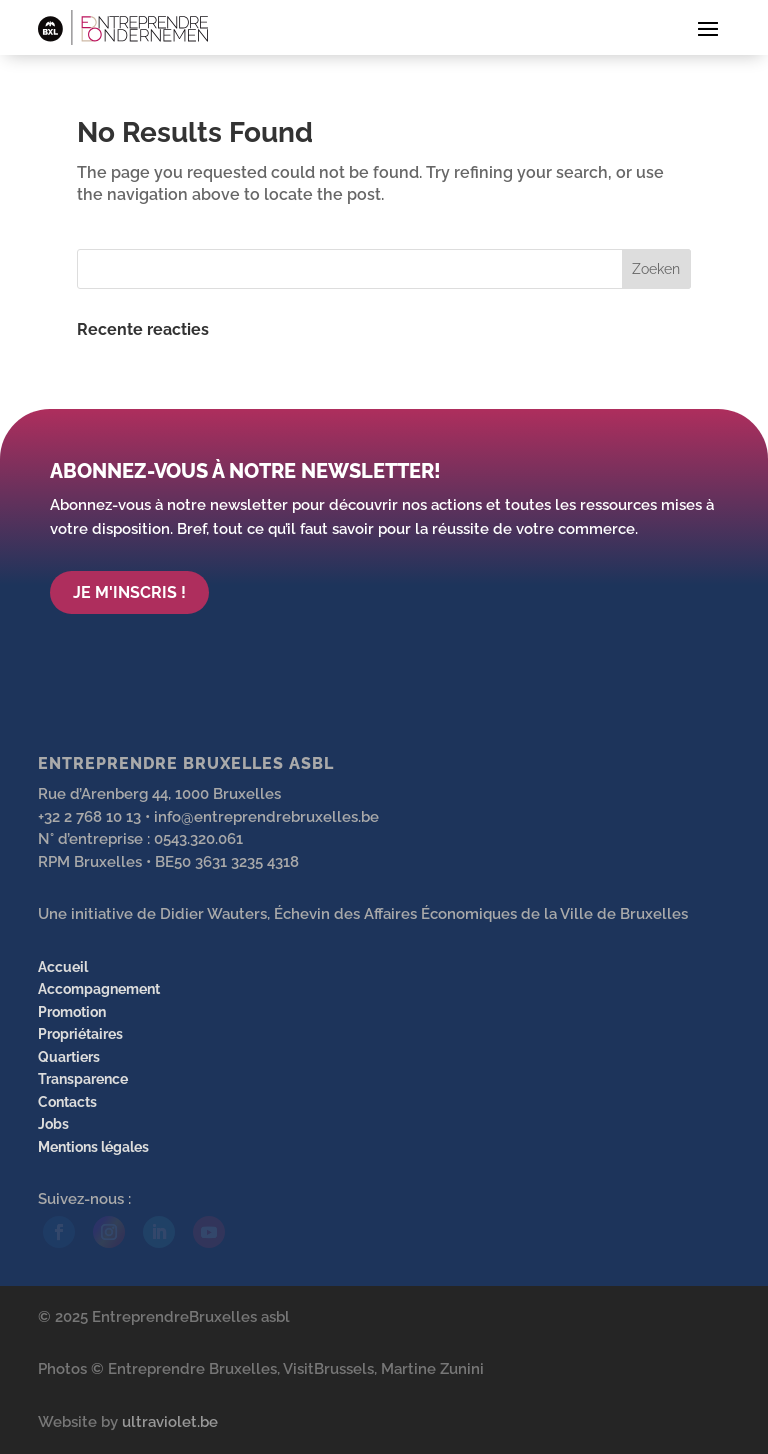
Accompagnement (99, 989)
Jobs (53, 1124)
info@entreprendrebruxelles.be (266, 817)
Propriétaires (80, 1034)
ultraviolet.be (170, 1422)
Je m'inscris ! (129, 592)
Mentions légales (93, 1147)
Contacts (67, 1102)
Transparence (83, 1079)
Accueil (63, 967)
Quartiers (69, 1057)
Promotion (72, 1012)
